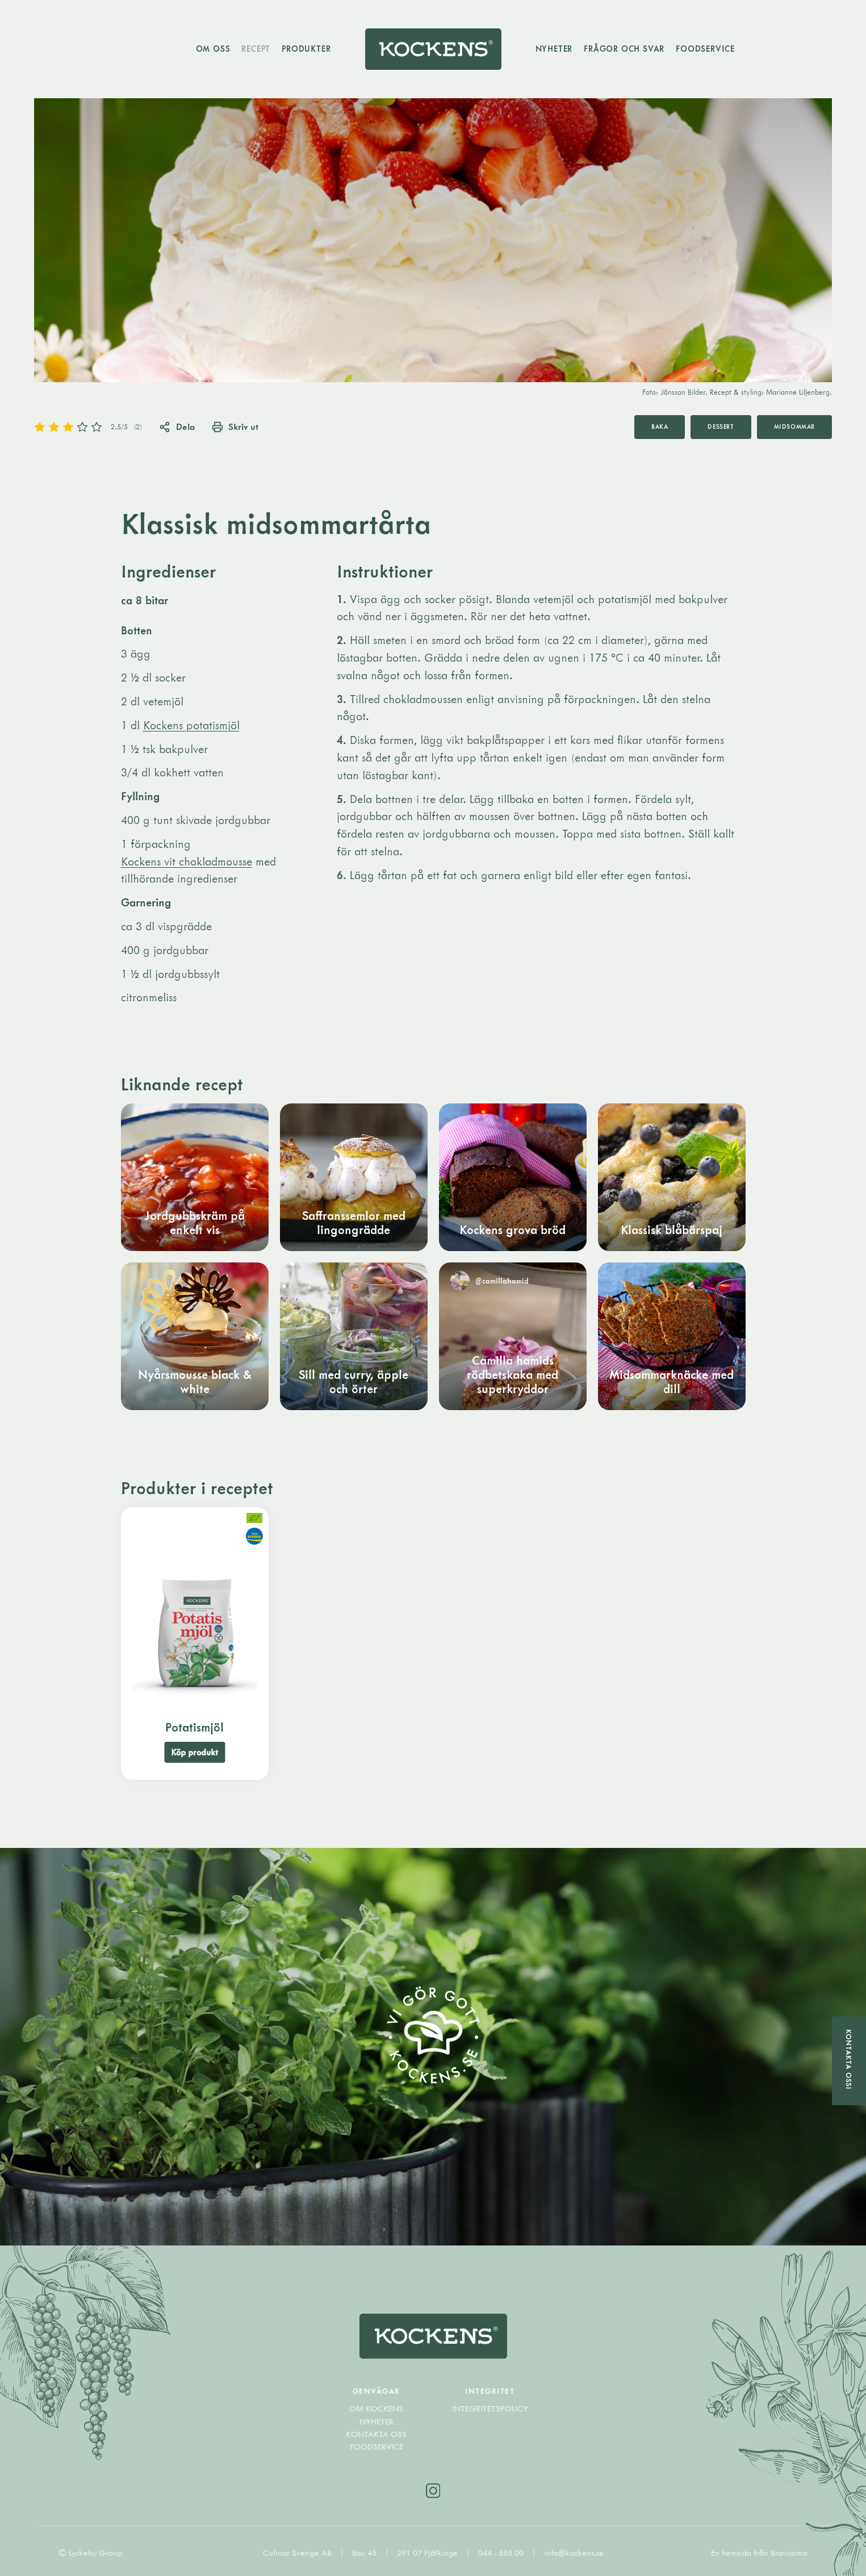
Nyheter (554, 48)
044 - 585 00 (502, 2553)
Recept (255, 48)
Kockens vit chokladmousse (186, 861)
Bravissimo (789, 2553)
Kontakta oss (376, 2434)
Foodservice (705, 48)
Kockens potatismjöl (191, 725)
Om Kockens (376, 2408)
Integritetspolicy (490, 2408)
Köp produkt (194, 1752)
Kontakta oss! (849, 2059)
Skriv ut (235, 426)
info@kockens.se (574, 2553)
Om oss (213, 48)
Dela (177, 426)
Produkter (306, 48)
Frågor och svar (624, 48)
